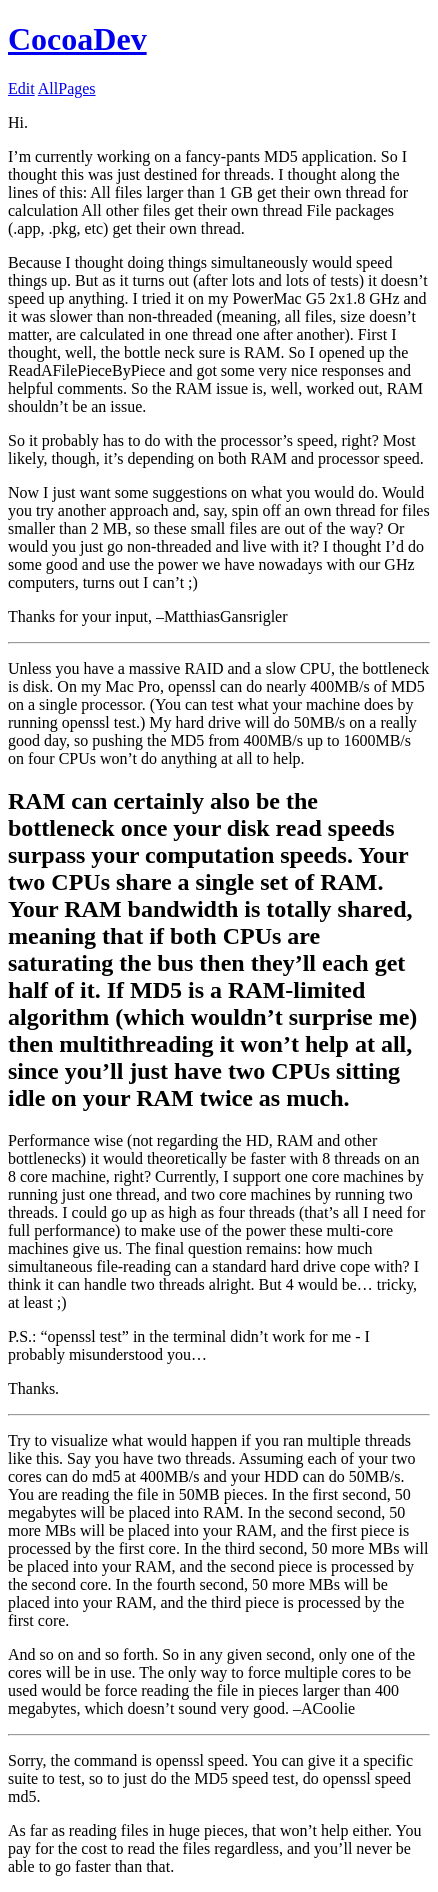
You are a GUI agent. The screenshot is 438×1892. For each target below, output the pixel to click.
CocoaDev (77, 39)
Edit (21, 88)
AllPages (67, 88)
